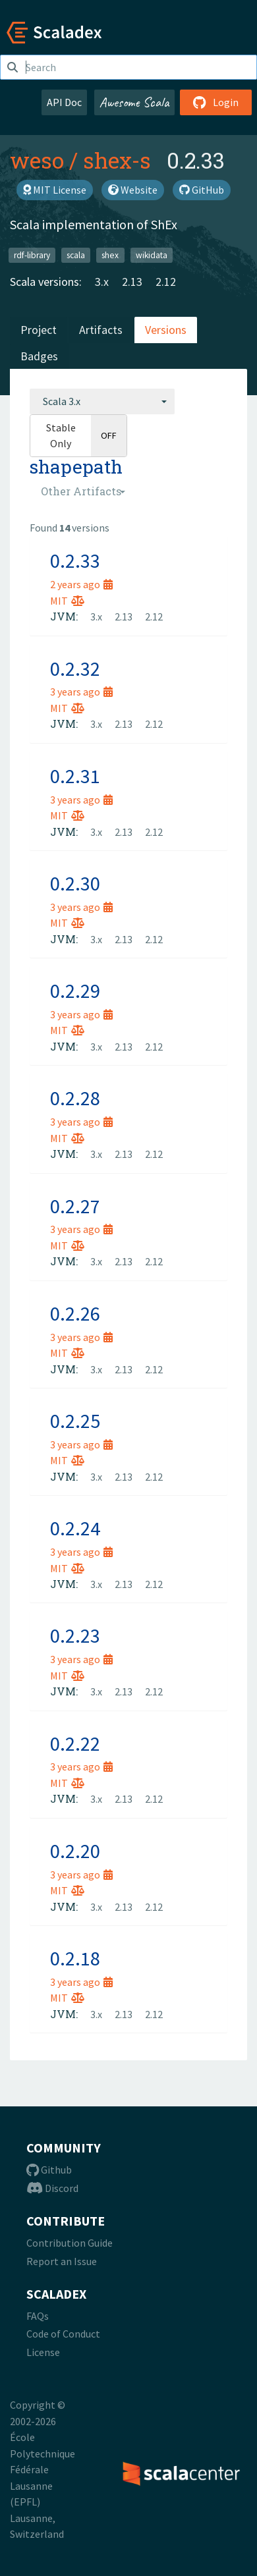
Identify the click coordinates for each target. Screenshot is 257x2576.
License (43, 2352)
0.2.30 (75, 883)
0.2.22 (75, 1743)
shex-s (117, 160)
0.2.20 (75, 1850)
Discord (52, 2188)
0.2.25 (75, 1420)
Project (38, 329)
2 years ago (81, 584)
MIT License (54, 189)
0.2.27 (75, 1206)
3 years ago (81, 691)
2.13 (132, 281)
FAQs (37, 2315)
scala (76, 254)
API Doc (64, 102)
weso (37, 160)
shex (110, 254)
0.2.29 (75, 990)
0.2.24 (75, 1528)
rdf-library (32, 254)
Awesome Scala (134, 102)
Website (132, 189)
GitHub (201, 189)
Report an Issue (61, 2261)
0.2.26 (75, 1313)
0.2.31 (75, 775)
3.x (102, 281)
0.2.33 (75, 560)
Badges (39, 356)
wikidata (151, 254)
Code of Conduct (63, 2333)
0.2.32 (75, 668)
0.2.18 (75, 1958)
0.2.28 (75, 1097)
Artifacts (101, 329)
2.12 (166, 281)
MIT (67, 600)
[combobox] (102, 401)
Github (49, 2169)
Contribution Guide (69, 2242)
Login (216, 102)
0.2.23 (75, 1635)
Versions (165, 329)
